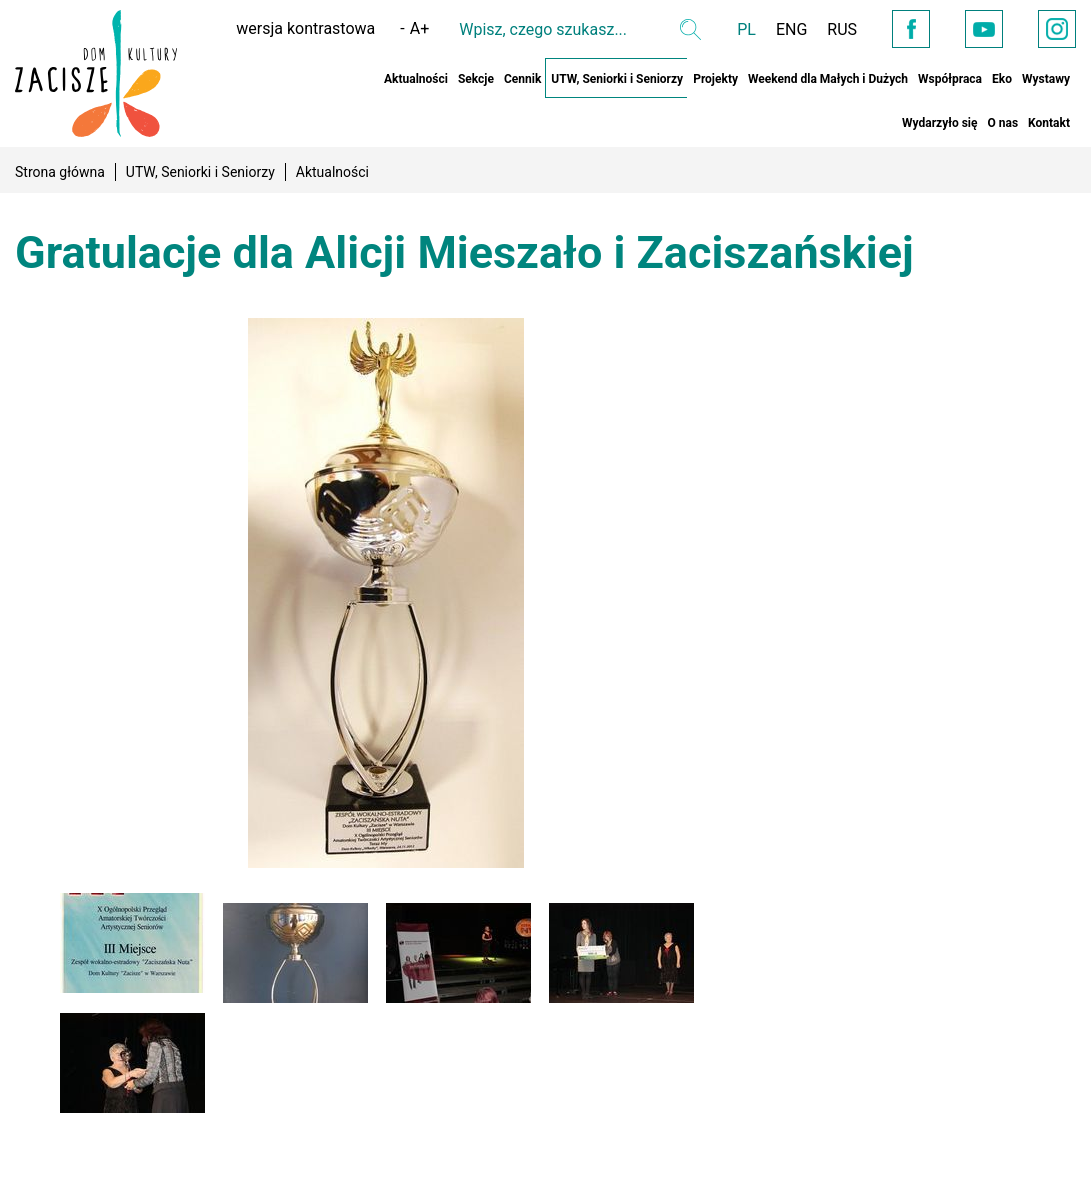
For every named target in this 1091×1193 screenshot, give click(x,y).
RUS (842, 29)
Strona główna (60, 172)
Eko (1002, 79)
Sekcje (476, 79)
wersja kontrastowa (305, 28)
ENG (791, 29)
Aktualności (416, 79)
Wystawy (1046, 79)
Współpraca (950, 79)
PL (746, 29)
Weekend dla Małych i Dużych (828, 79)
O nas (1002, 123)
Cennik (522, 79)
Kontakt (1049, 123)
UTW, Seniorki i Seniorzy (617, 79)
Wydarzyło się (939, 123)
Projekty (715, 79)
